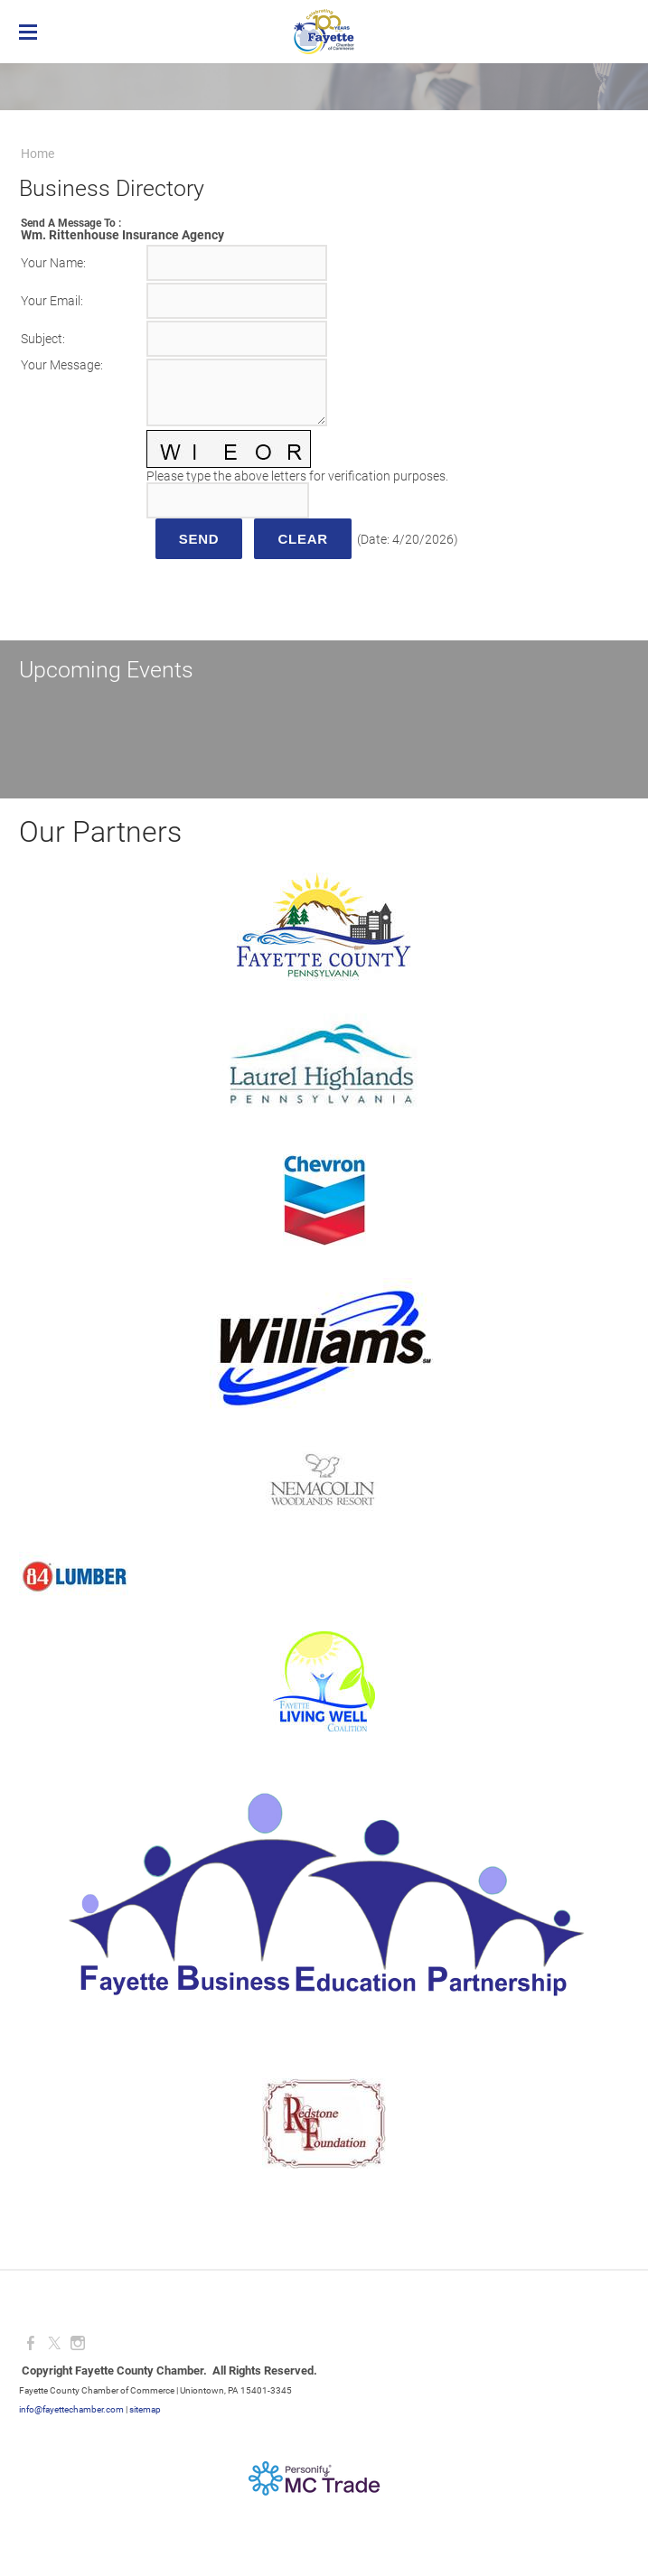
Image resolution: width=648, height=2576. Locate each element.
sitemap (145, 2409)
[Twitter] (54, 2343)
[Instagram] (77, 2343)
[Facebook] (30, 2343)
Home (37, 153)
